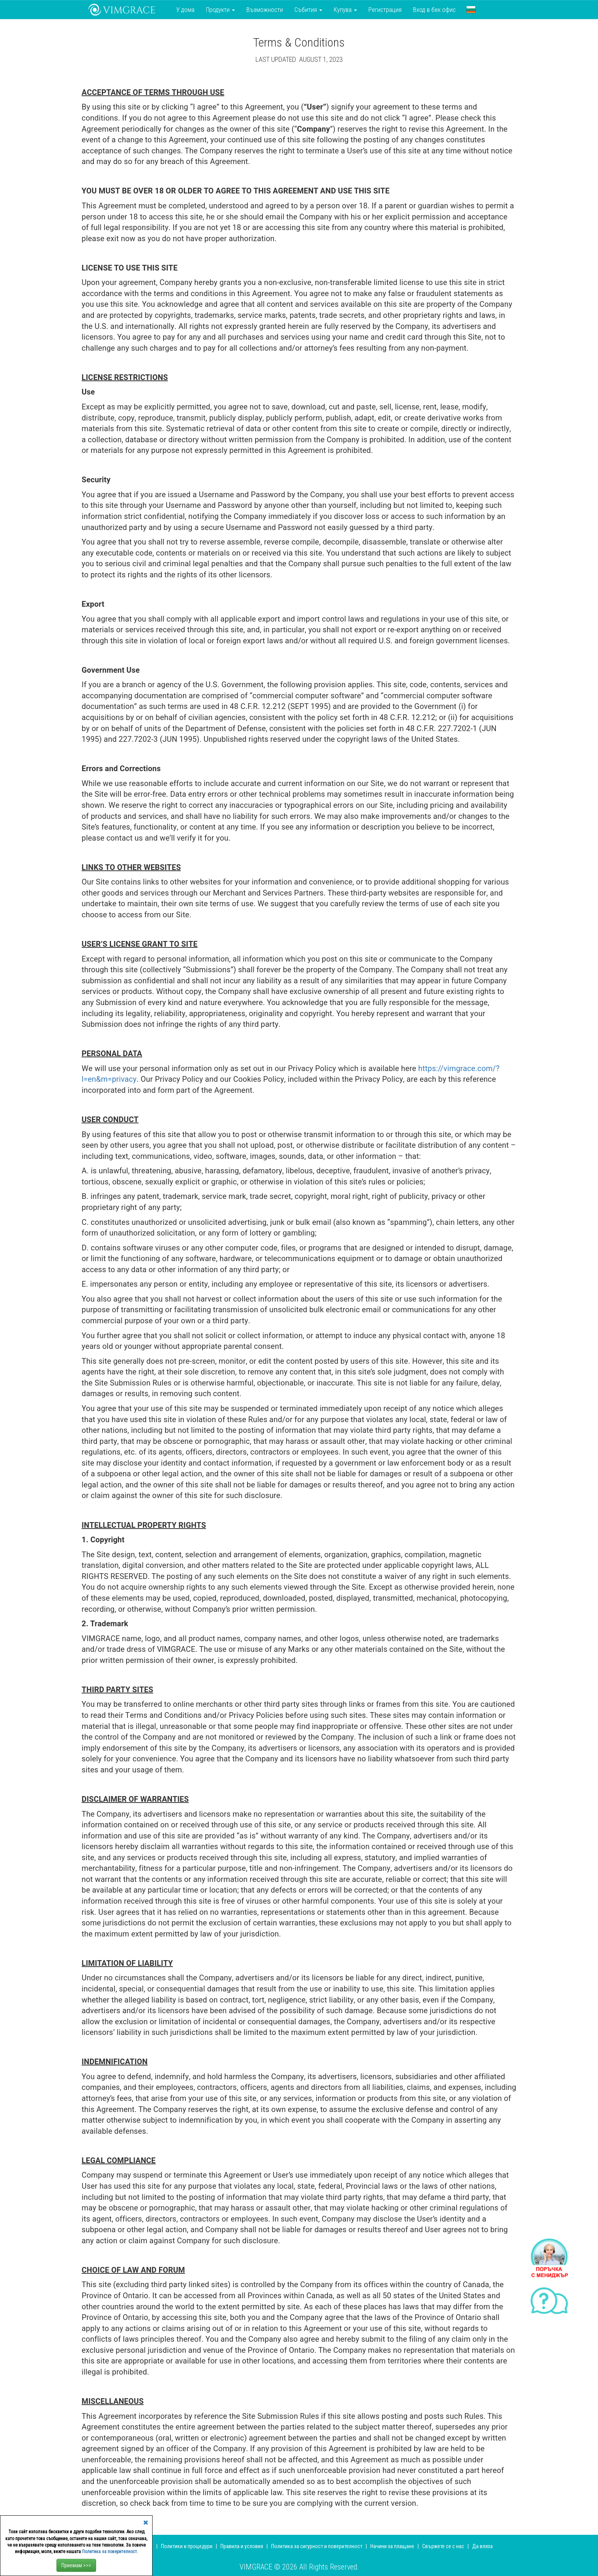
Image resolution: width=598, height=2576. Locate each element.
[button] (471, 9)
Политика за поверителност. (110, 2551)
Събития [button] (308, 9)
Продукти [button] (220, 9)
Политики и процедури (186, 2546)
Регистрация (385, 9)
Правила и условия (241, 2546)
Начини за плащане (392, 2546)
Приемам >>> (76, 2565)
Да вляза (482, 2546)
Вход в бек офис (434, 9)
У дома (185, 9)
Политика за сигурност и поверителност (316, 2546)
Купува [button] (345, 9)
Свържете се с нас (443, 2546)
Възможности (264, 9)
